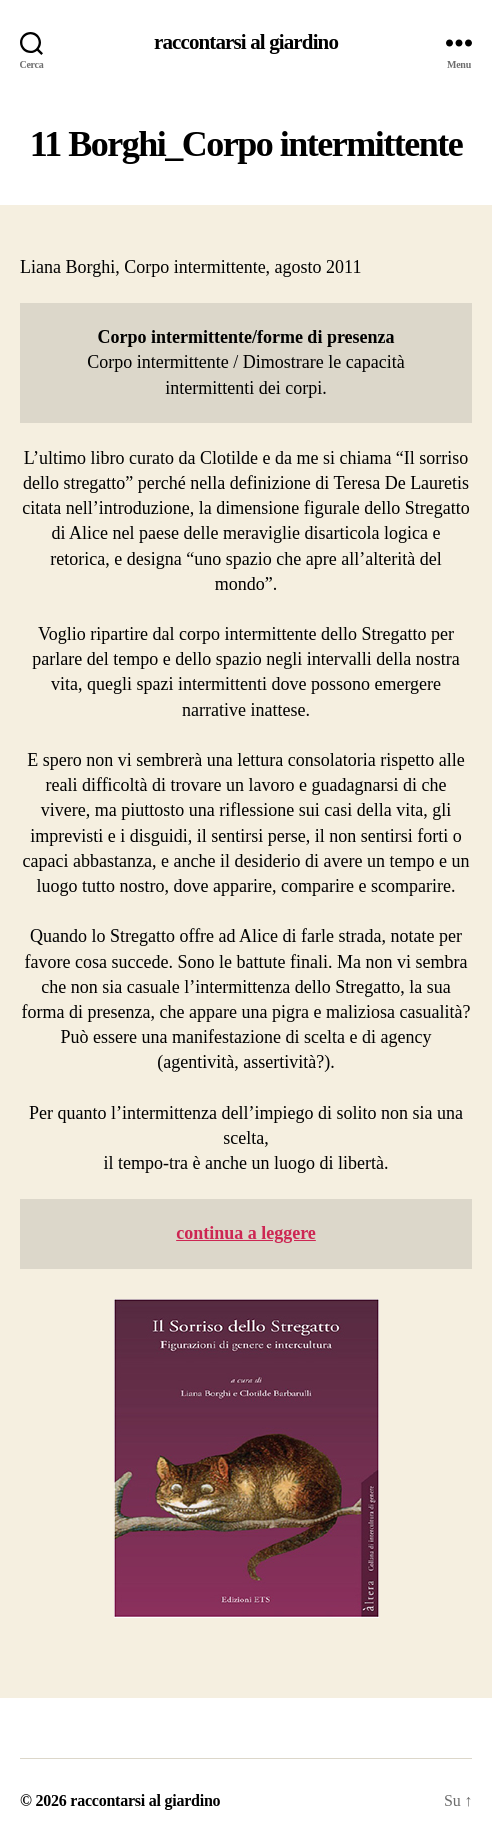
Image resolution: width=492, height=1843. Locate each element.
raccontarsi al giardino (246, 42)
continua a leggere (246, 1233)
